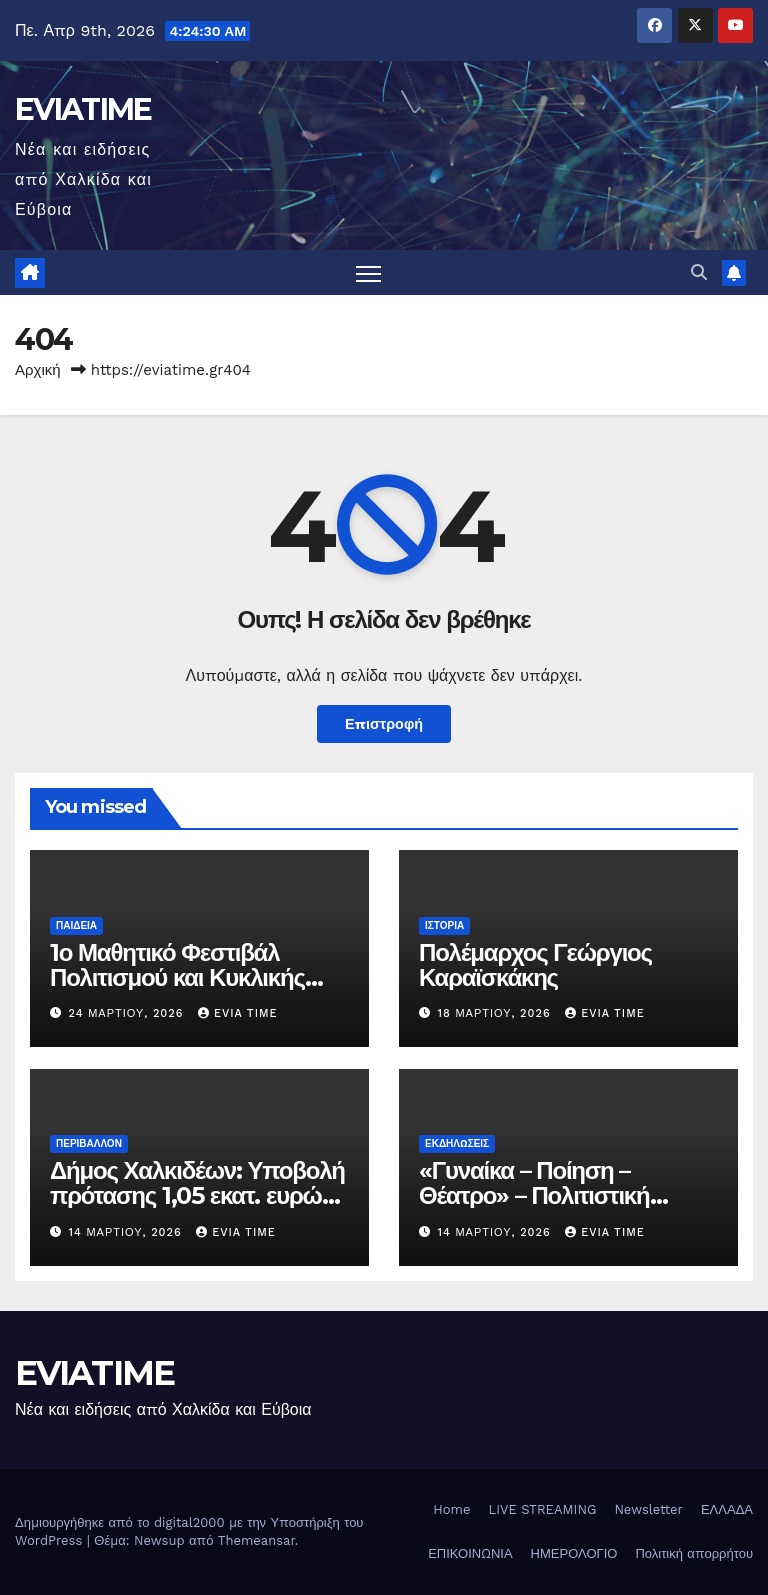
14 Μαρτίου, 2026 (128, 1232)
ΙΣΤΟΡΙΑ (444, 925)
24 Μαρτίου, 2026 (128, 1013)
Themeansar (256, 1540)
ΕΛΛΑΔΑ (727, 1509)
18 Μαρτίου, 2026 (497, 1013)
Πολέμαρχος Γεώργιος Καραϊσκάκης (535, 965)
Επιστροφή (384, 724)
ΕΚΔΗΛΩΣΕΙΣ (457, 1143)
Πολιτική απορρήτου (694, 1553)
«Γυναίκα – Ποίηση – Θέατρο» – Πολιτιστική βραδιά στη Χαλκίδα (534, 1195)
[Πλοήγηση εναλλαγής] (368, 272)
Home (451, 1509)
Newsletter (648, 1509)
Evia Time (238, 1013)
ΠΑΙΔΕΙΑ (76, 925)
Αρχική (38, 370)
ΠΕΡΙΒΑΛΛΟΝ (89, 1143)
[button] (699, 272)
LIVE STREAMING (542, 1509)
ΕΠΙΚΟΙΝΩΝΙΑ (470, 1553)
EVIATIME (83, 109)
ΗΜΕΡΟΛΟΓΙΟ (574, 1553)
